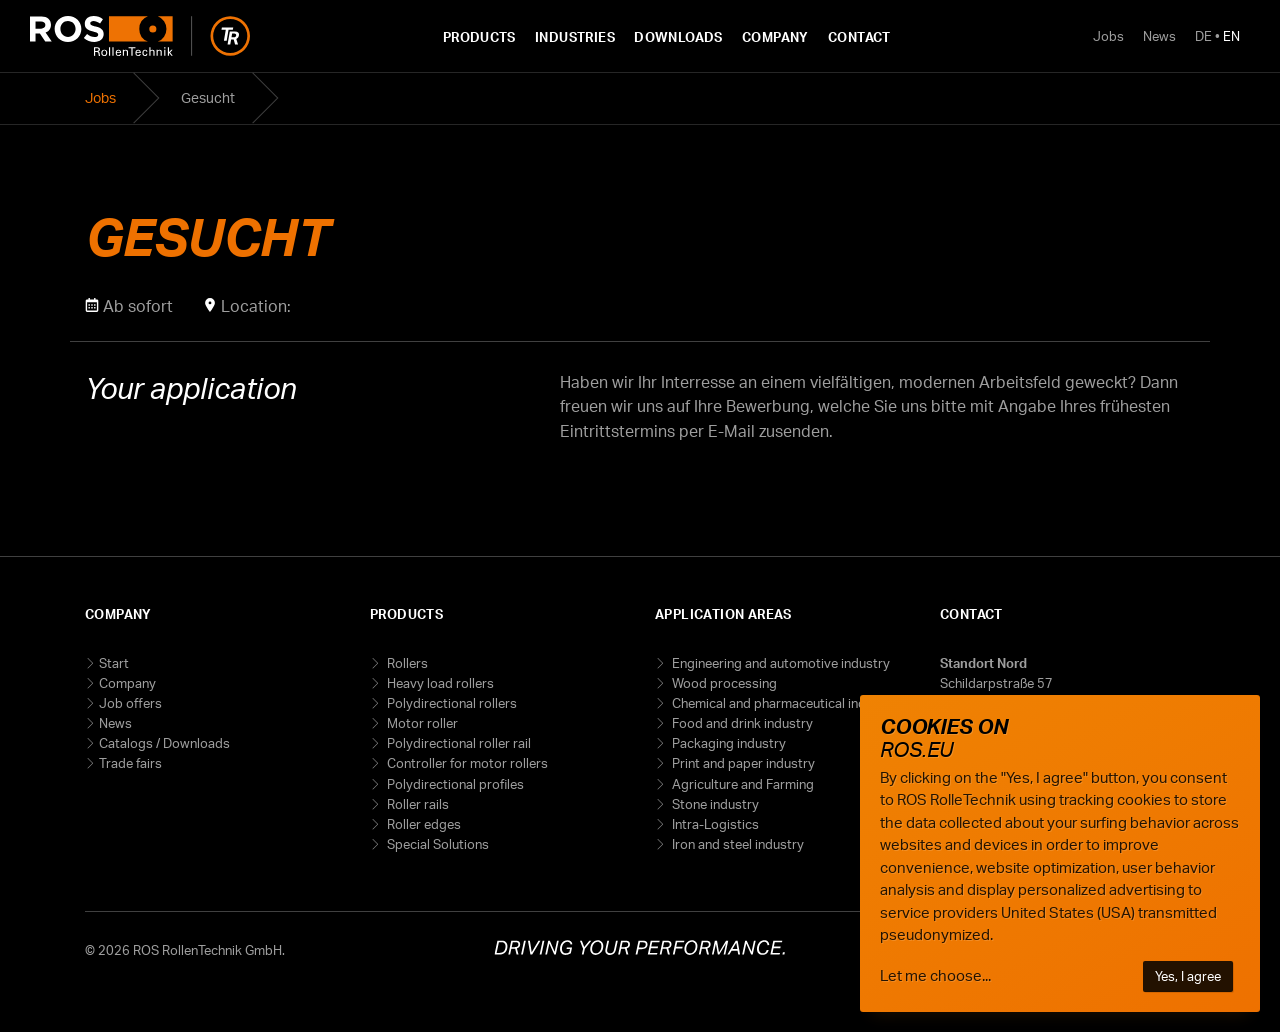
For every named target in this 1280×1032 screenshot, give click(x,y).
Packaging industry (727, 743)
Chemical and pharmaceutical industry (783, 703)
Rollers (406, 663)
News (1159, 36)
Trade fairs (130, 763)
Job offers (130, 703)
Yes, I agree (1188, 976)
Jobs (1108, 36)
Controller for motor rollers (466, 763)
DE (1203, 36)
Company (775, 37)
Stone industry (714, 804)
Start (114, 663)
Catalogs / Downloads (164, 743)
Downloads (678, 37)
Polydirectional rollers (450, 703)
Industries (575, 37)
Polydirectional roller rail (457, 743)
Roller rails (416, 804)
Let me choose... (935, 975)
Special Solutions (436, 844)
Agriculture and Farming (741, 784)
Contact (859, 37)
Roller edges (422, 824)
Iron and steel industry (736, 844)
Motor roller (421, 723)
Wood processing (723, 683)
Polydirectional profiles (454, 784)
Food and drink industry (741, 723)
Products (479, 37)
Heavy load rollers (439, 683)
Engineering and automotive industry (779, 663)
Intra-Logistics (714, 824)
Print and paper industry (742, 763)
